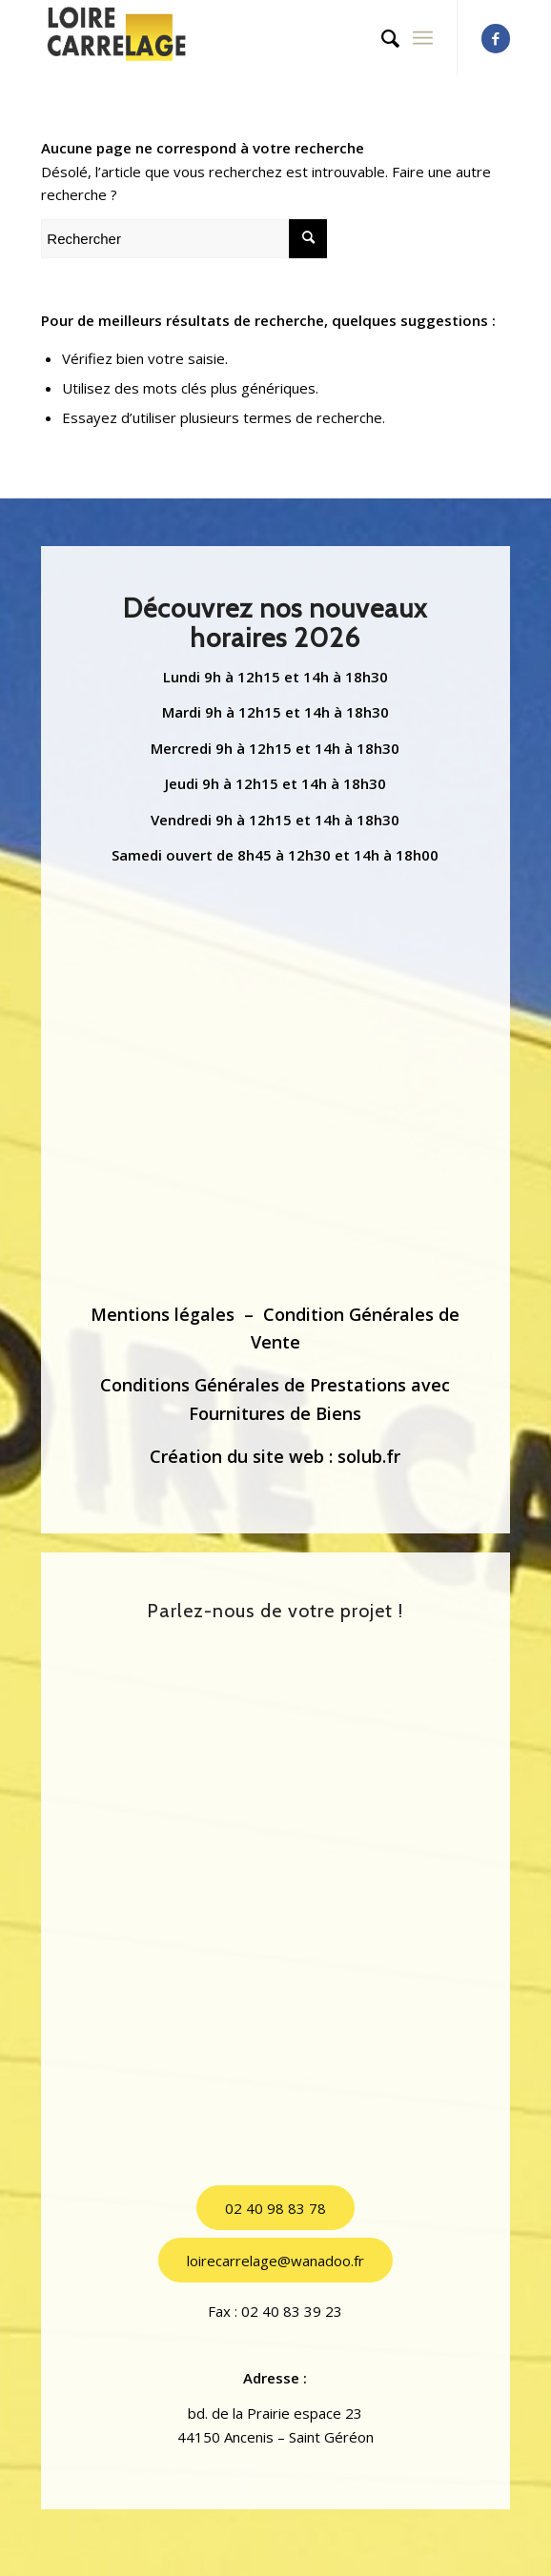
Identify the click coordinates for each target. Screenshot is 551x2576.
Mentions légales (163, 1314)
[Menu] (423, 38)
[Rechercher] (380, 38)
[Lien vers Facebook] (495, 38)
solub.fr (368, 1456)
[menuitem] (380, 38)
